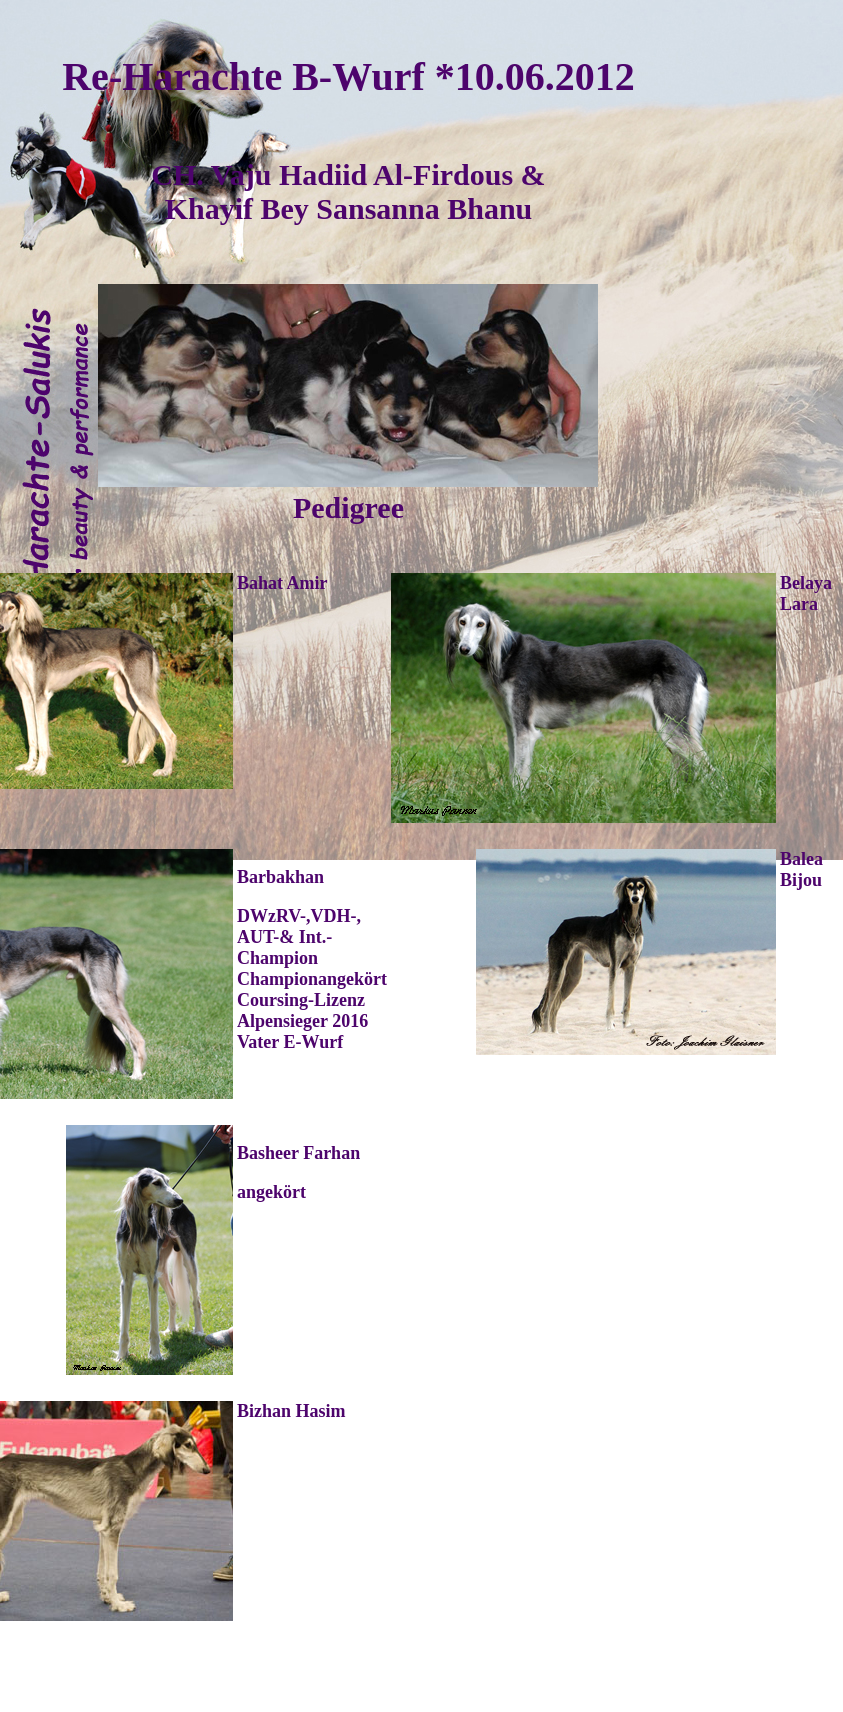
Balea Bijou (801, 869)
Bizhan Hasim (291, 1411)
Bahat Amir (282, 583)
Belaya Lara (806, 593)
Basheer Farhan (298, 1153)
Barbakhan (280, 877)
